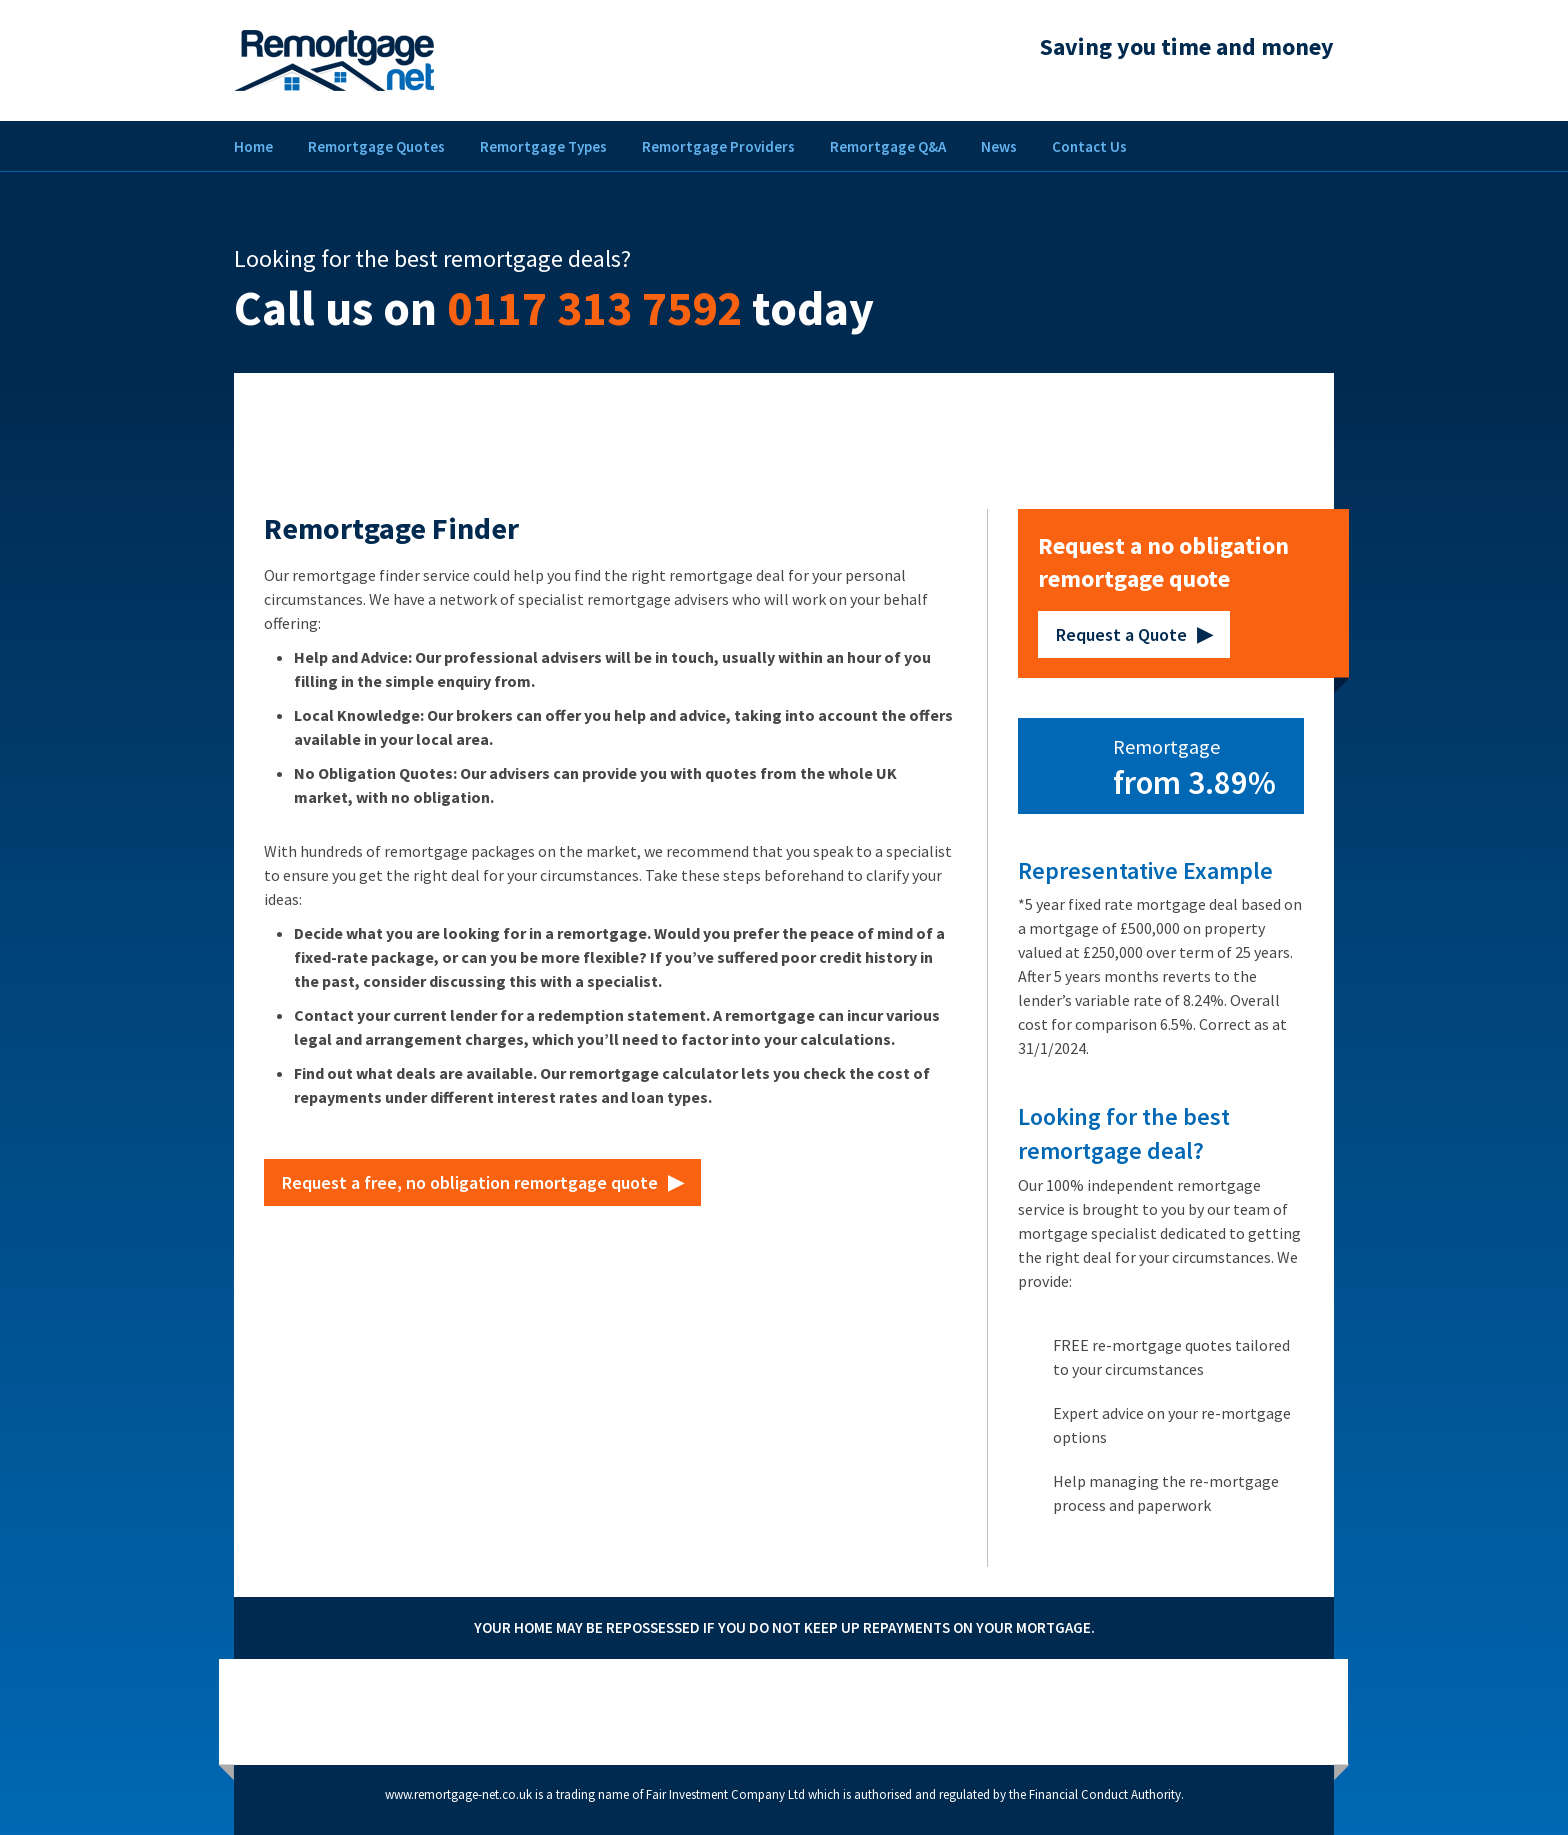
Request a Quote (1121, 634)
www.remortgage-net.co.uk (458, 1794)
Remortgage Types (543, 146)
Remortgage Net (334, 60)
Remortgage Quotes (376, 146)
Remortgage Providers (718, 146)
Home (253, 146)
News (999, 146)
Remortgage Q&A (888, 146)
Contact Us (1089, 146)
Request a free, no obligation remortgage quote (470, 1182)
